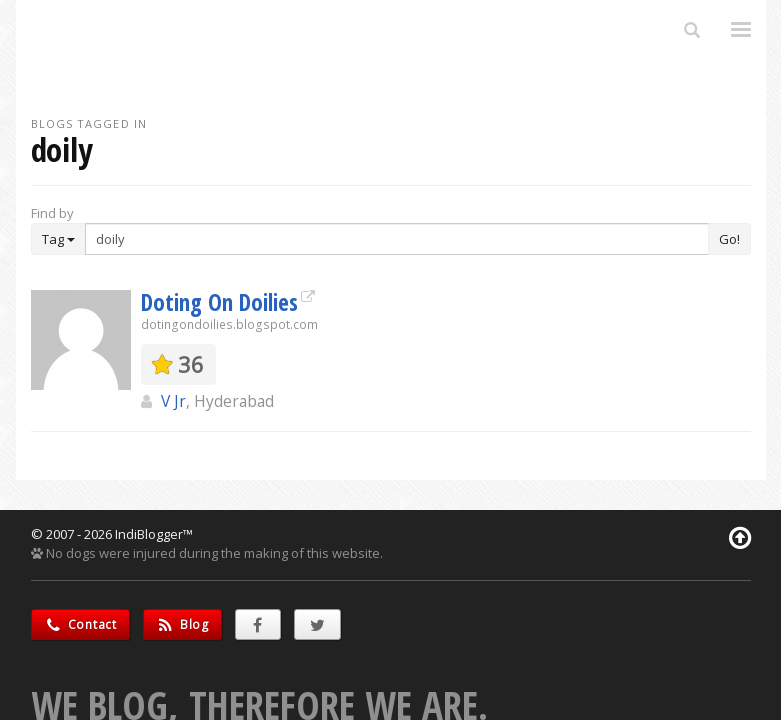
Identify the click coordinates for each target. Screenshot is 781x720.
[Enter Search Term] (397, 239)
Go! (729, 239)
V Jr (173, 401)
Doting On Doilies (219, 302)
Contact (80, 624)
